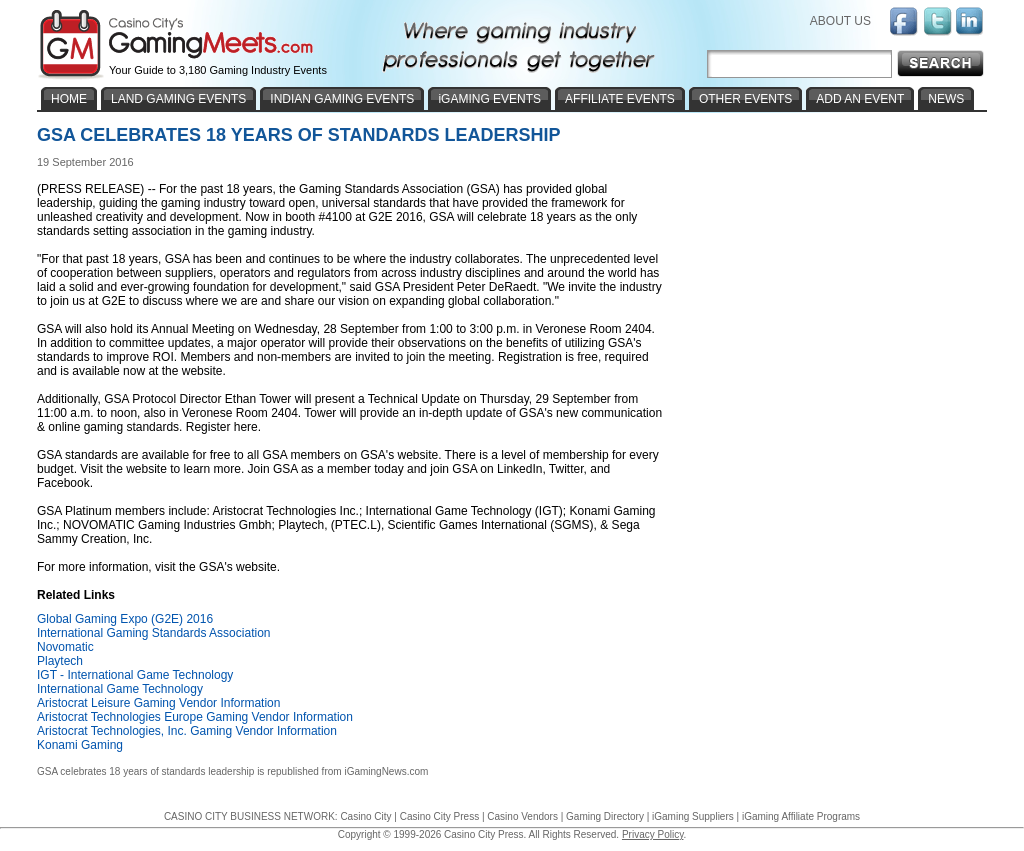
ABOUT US (840, 21)
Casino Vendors (522, 816)
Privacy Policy (653, 834)
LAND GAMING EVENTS (178, 99)
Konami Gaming (80, 745)
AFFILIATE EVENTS (620, 99)
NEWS (946, 99)
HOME (69, 99)
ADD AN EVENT (860, 99)
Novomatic (65, 647)
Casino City (365, 816)
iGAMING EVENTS (489, 99)
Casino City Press (439, 816)
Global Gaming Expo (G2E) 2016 (125, 619)
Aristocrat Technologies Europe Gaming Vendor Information (195, 717)
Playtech (60, 661)
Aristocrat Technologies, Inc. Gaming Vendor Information (187, 731)
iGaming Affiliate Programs (801, 816)
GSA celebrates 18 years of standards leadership (145, 771)
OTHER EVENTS (745, 99)
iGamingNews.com (386, 771)
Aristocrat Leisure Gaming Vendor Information (158, 703)
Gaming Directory (605, 816)
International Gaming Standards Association (153, 633)
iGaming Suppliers (693, 816)
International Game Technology (120, 689)
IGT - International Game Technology (135, 675)
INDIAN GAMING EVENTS (342, 99)
